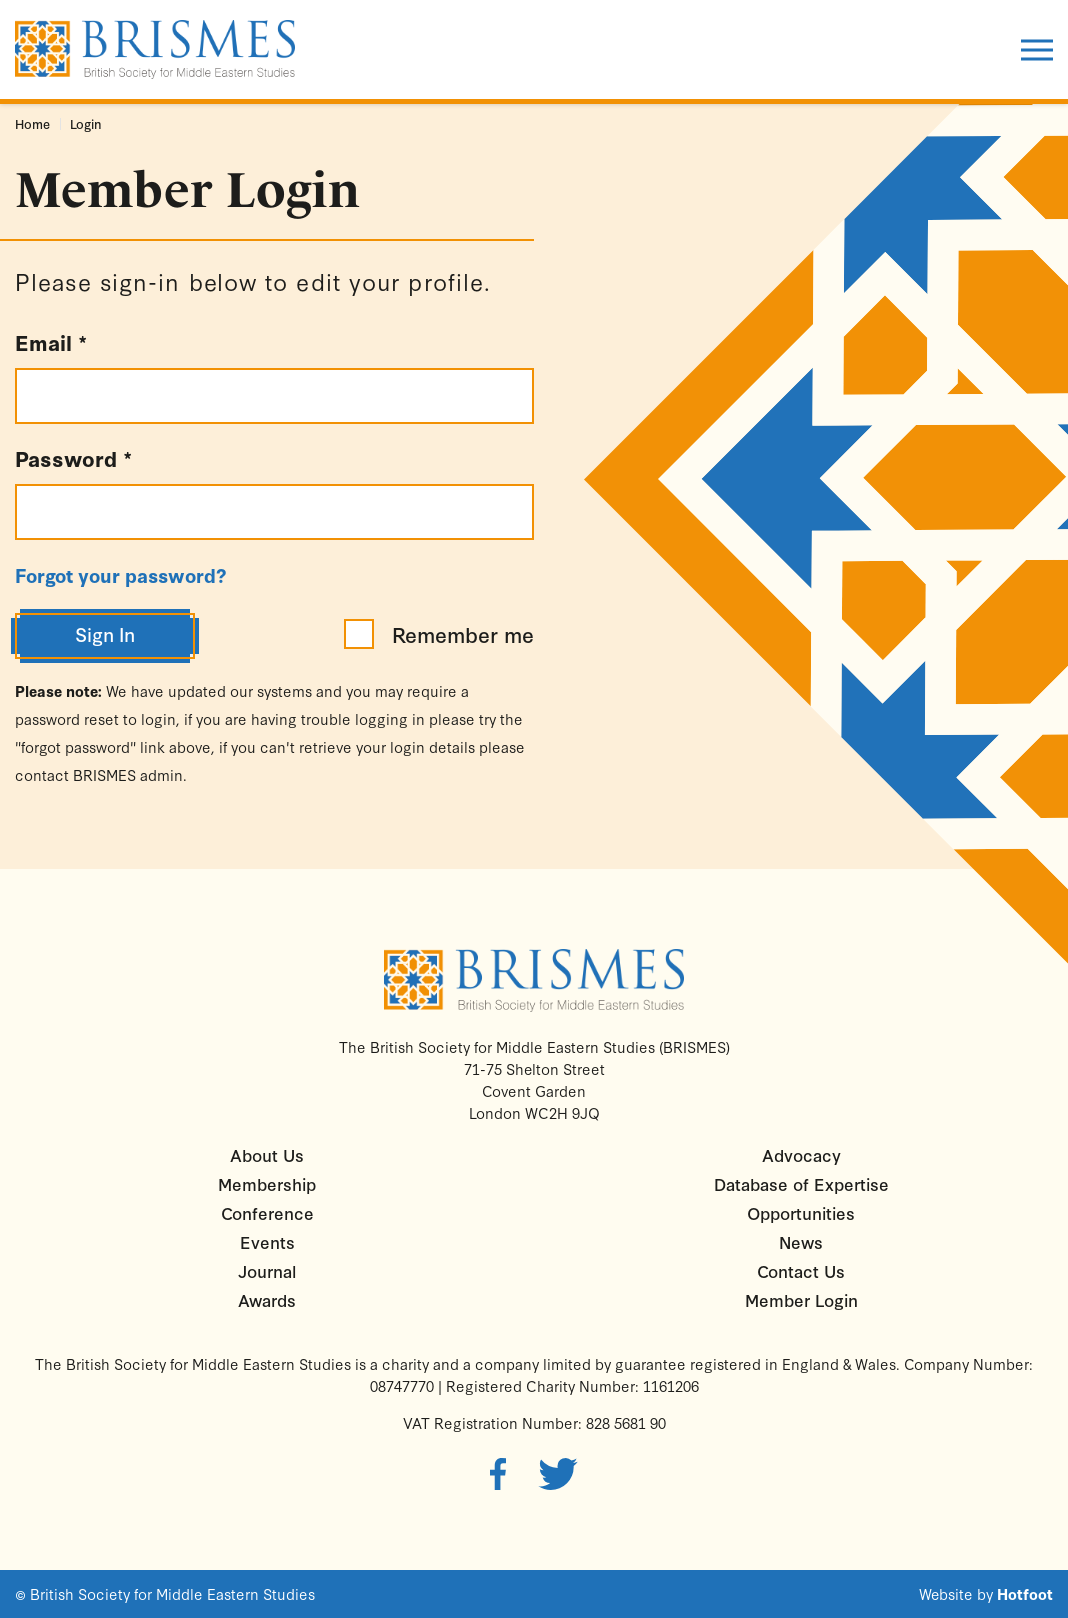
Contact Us (801, 1270)
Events (267, 1241)
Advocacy (801, 1154)
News (801, 1241)
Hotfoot (1025, 1594)
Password (73, 458)
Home (32, 123)
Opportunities (801, 1212)
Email (51, 342)
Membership (267, 1183)
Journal (267, 1270)
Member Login (801, 1299)
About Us (267, 1154)
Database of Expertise (801, 1183)
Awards (267, 1299)
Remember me (439, 634)
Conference (267, 1212)
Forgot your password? (120, 575)
